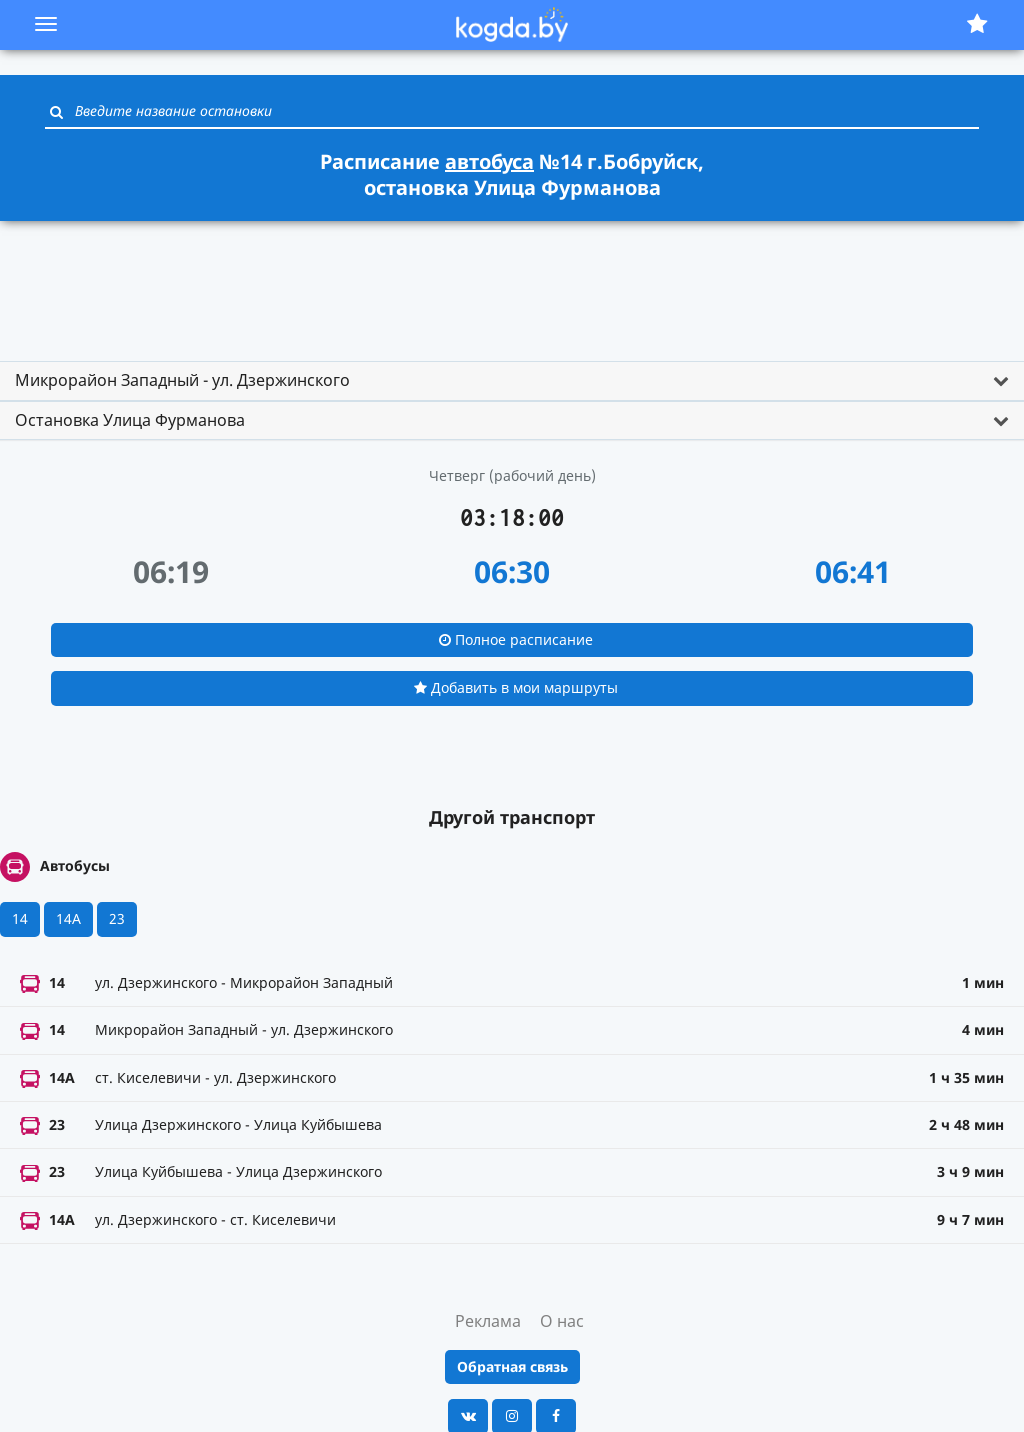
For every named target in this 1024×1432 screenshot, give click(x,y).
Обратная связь (512, 1366)
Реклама (488, 1321)
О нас (562, 1321)
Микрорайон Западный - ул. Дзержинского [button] (182, 380)
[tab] (512, 381)
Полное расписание (516, 639)
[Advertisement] (512, 282)
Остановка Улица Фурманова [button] (130, 420)
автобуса (489, 161)
